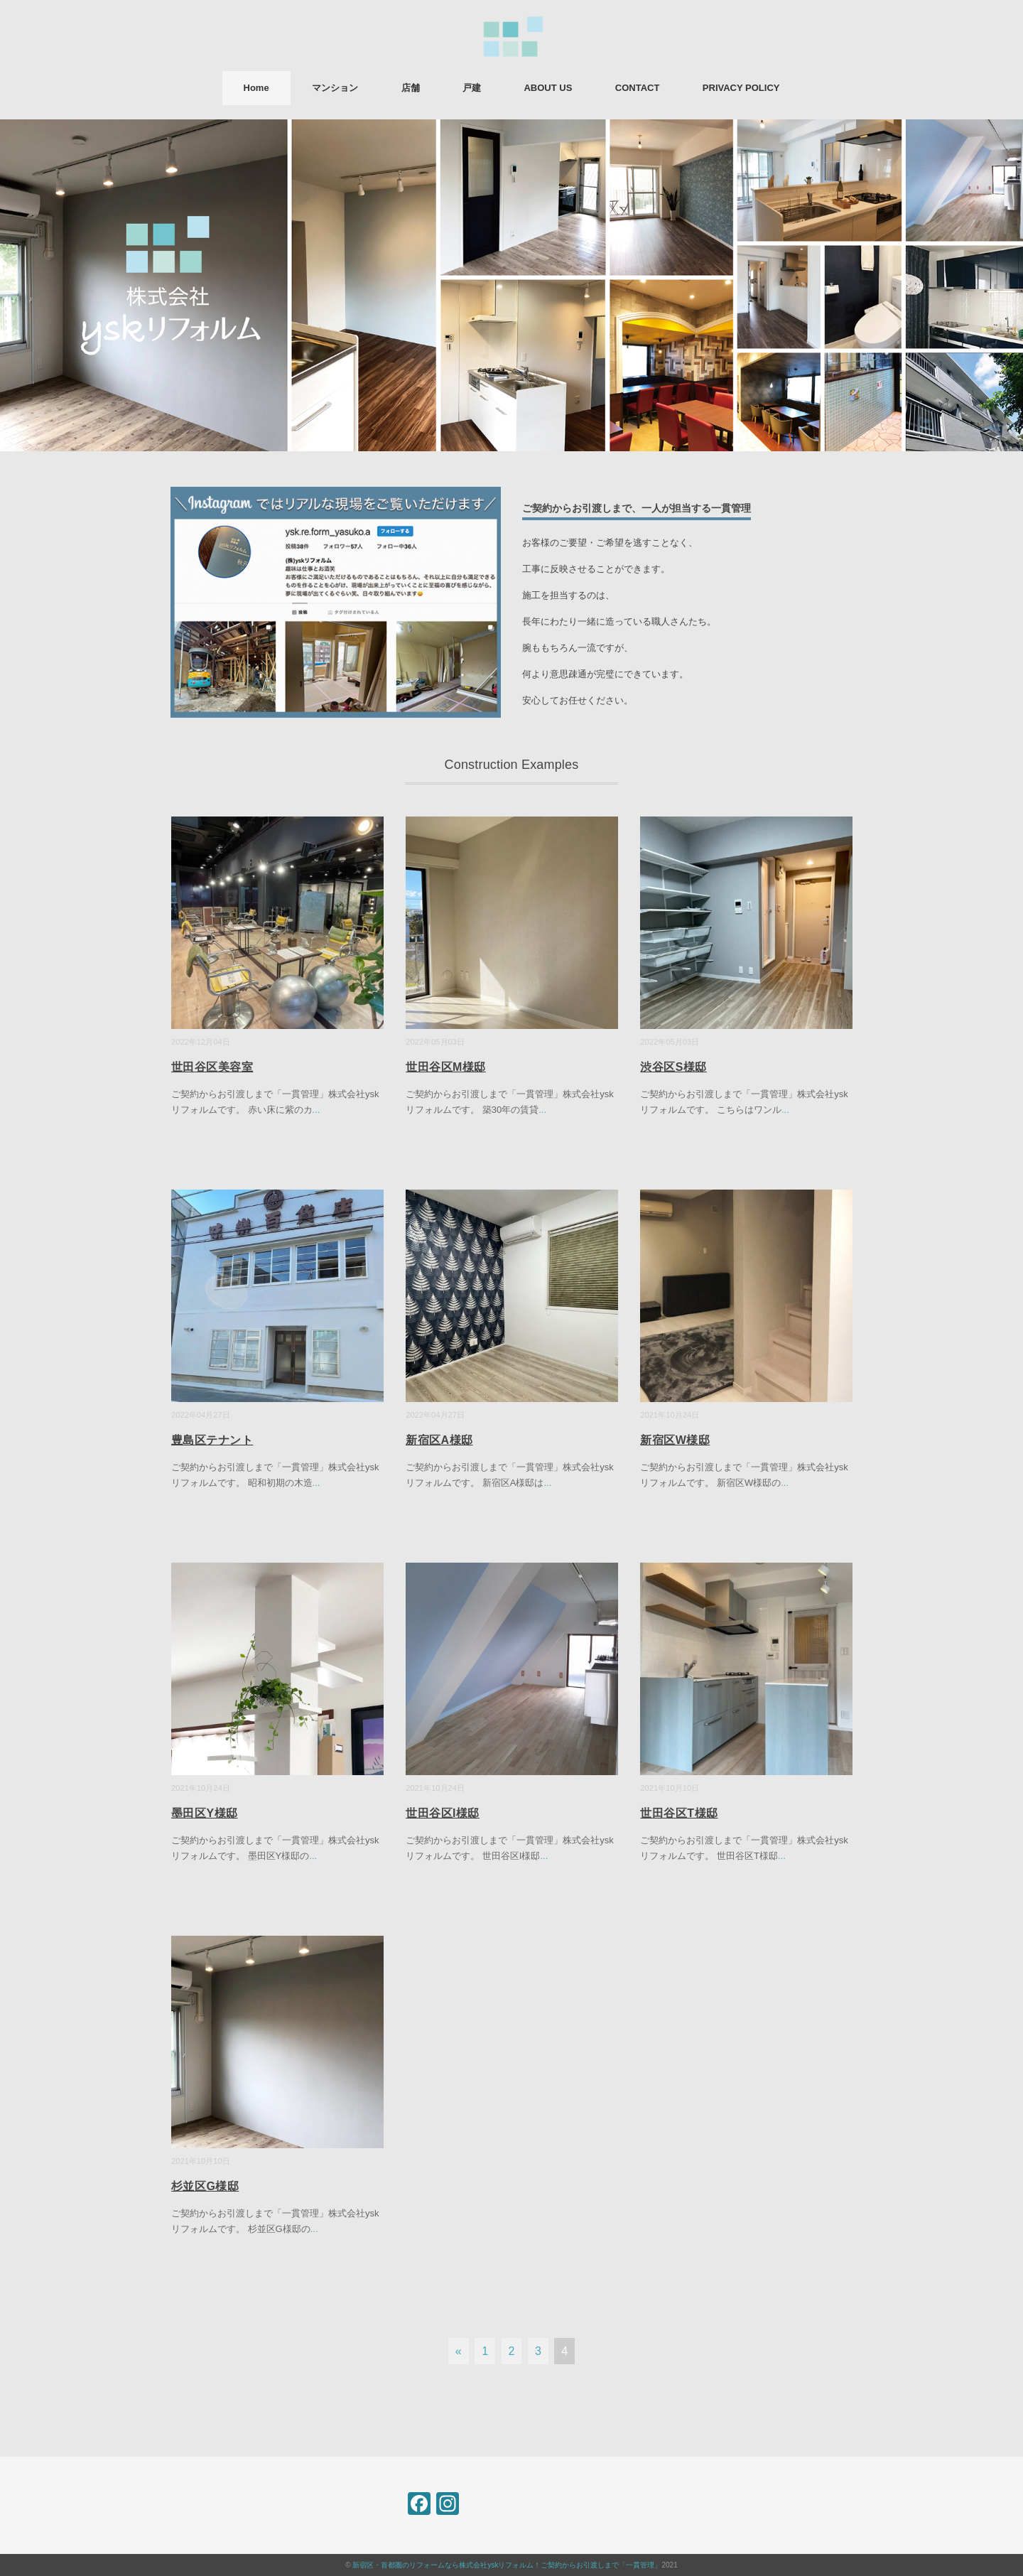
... (316, 1109)
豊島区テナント (212, 1440)
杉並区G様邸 (205, 2186)
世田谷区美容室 (212, 1067)
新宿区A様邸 (439, 1440)
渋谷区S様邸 (673, 1067)
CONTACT (637, 87)
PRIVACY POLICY (741, 87)
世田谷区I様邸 (443, 1813)
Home (256, 87)
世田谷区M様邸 (446, 1067)
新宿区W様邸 (675, 1440)
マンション (335, 87)
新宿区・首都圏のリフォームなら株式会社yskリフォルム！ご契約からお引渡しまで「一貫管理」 (506, 2565)
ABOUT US (548, 87)
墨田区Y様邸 (204, 1813)
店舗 (410, 87)
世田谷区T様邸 (679, 1813)
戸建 (471, 87)
